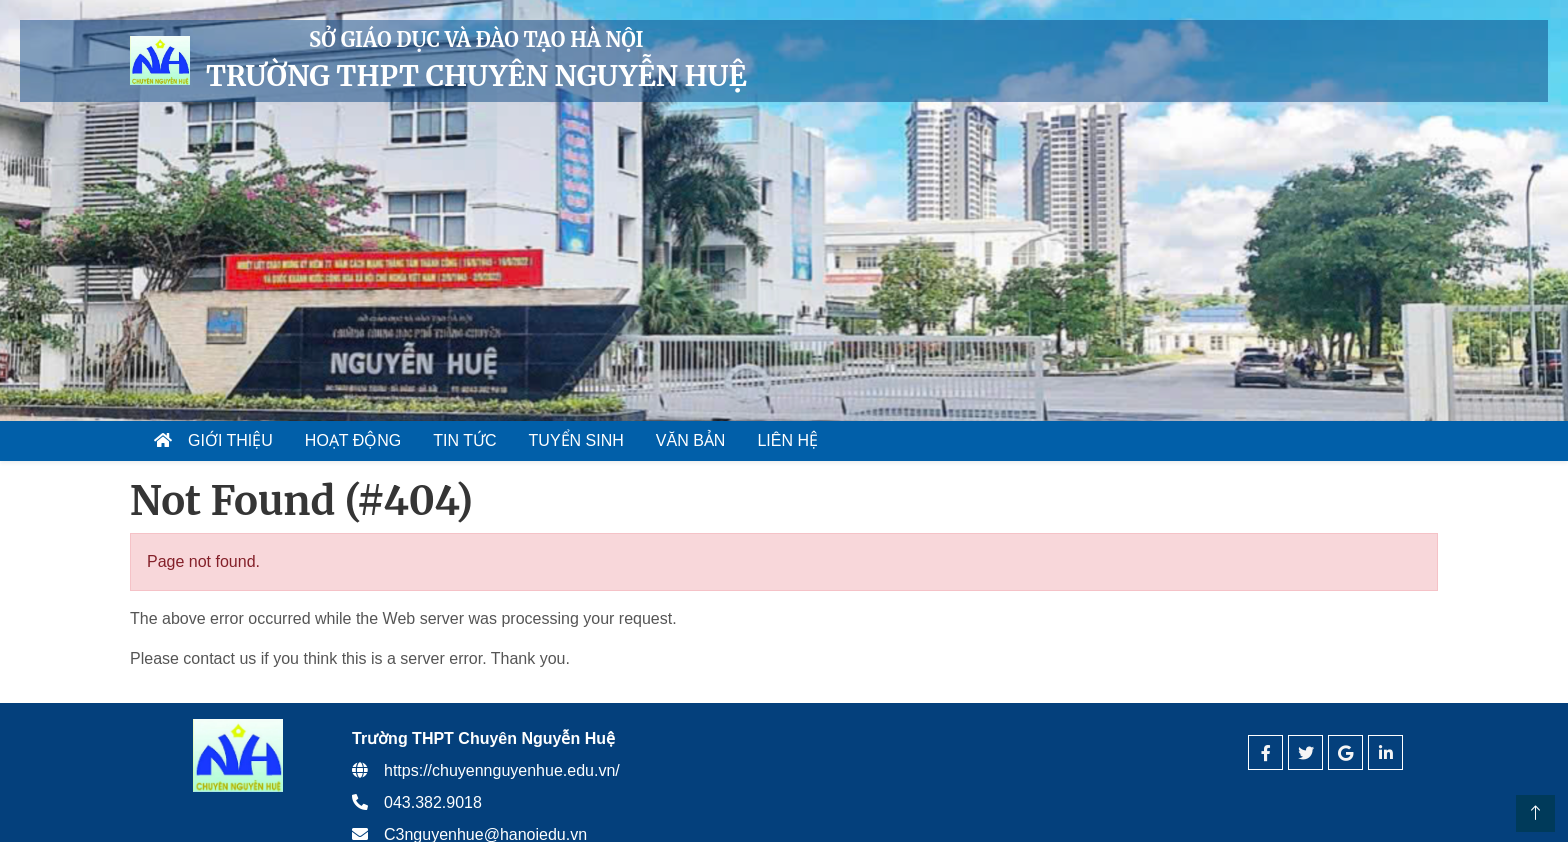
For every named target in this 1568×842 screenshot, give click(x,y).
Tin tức (464, 440)
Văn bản (691, 440)
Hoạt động (353, 440)
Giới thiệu (230, 440)
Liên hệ (787, 440)
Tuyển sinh (576, 440)
